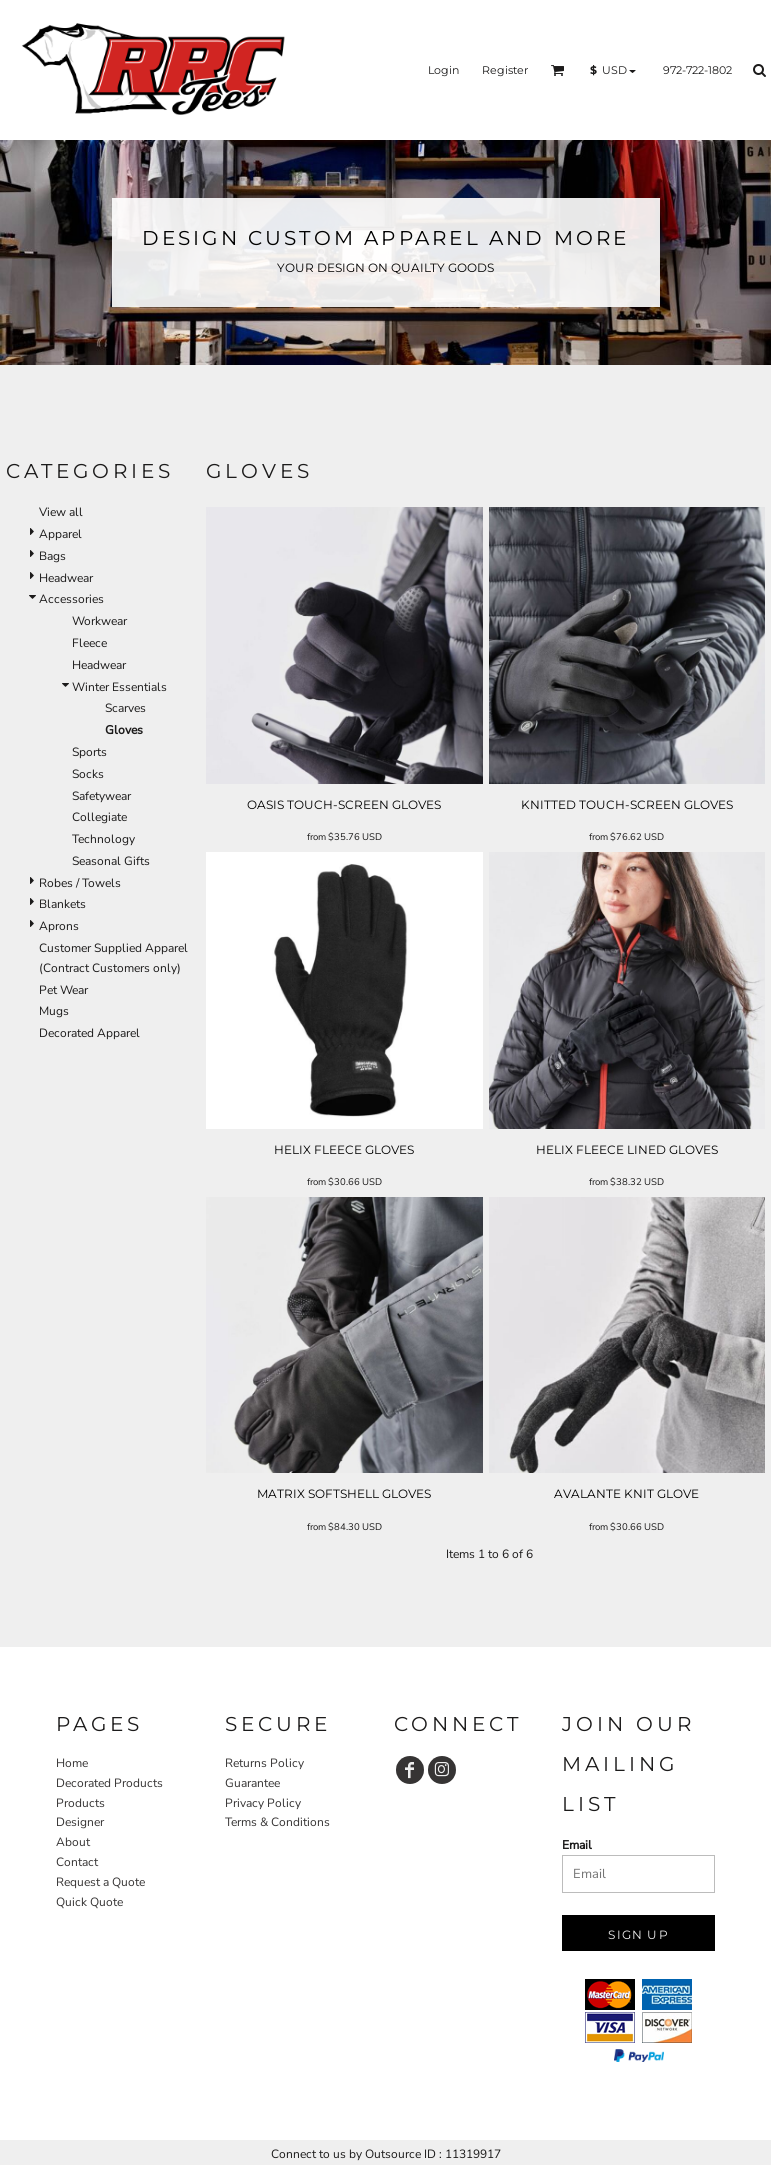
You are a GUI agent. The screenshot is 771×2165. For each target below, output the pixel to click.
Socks (88, 774)
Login (443, 70)
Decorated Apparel (89, 1033)
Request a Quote (100, 1882)
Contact (77, 1862)
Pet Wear (63, 990)
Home (72, 1763)
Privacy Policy (263, 1803)
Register (505, 70)
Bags (52, 556)
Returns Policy (264, 1763)
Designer (80, 1822)
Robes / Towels (80, 883)
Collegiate (99, 817)
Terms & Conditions (277, 1822)
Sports (89, 752)
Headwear (66, 578)
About (73, 1842)
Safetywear (101, 796)
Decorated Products (109, 1783)
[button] (558, 70)
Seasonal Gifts (111, 861)
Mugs (54, 1011)
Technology (103, 839)
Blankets (62, 904)
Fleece (89, 643)
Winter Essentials (119, 687)
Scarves (125, 708)
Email (577, 1845)
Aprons (59, 926)
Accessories (71, 599)
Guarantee (252, 1783)
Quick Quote (89, 1902)
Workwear (99, 621)
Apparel (60, 534)
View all (61, 512)
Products (80, 1803)
